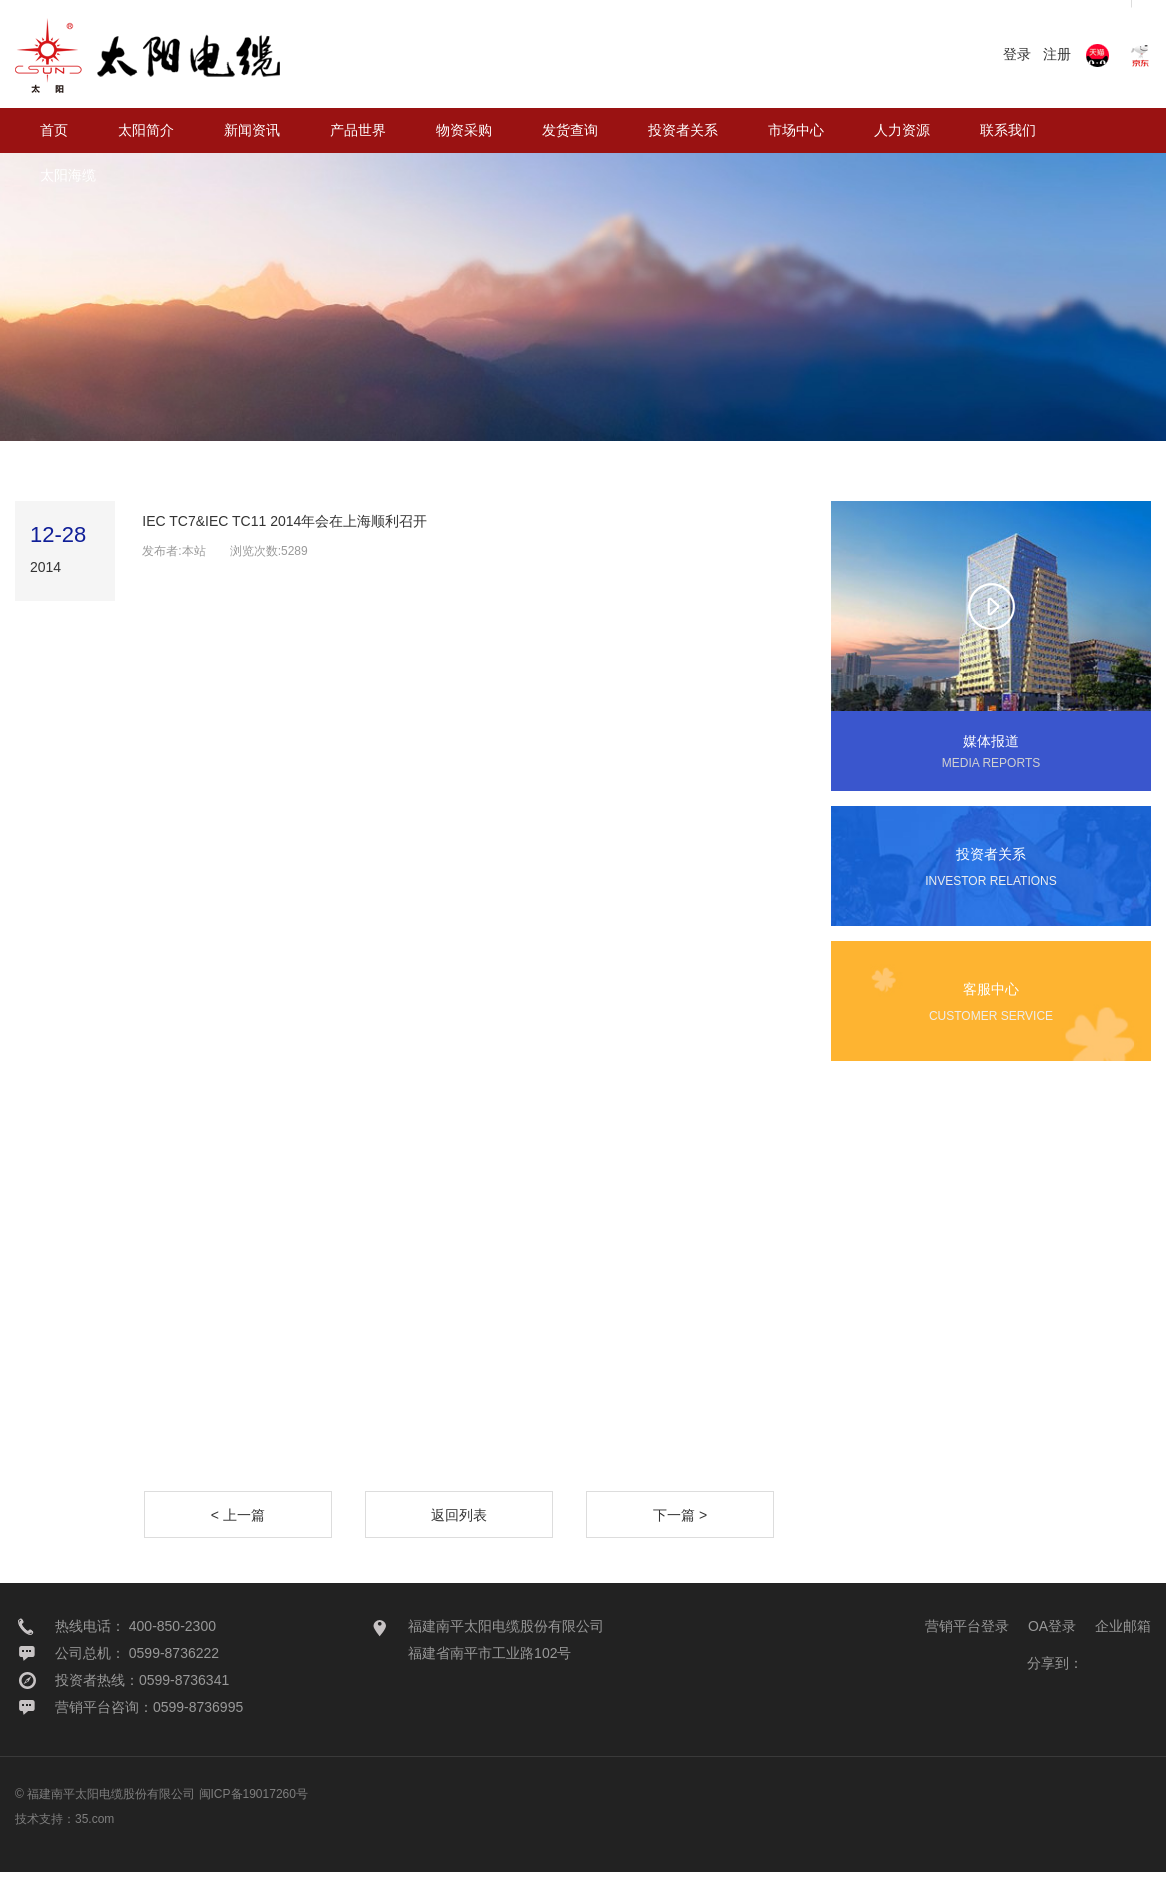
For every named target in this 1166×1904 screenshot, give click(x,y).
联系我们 (1008, 130)
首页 (54, 130)
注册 (1057, 54)
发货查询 (570, 130)
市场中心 (796, 130)
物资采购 (464, 130)
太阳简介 (146, 130)
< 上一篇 (238, 1547)
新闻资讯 (252, 130)
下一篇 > (680, 1547)
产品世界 (358, 130)
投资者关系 (683, 130)
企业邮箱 (1123, 1658)
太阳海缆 (68, 175)
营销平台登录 (967, 1658)
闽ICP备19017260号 (253, 1826)
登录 (1017, 54)
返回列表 (459, 1547)
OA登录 (1052, 1658)
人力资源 (902, 130)
